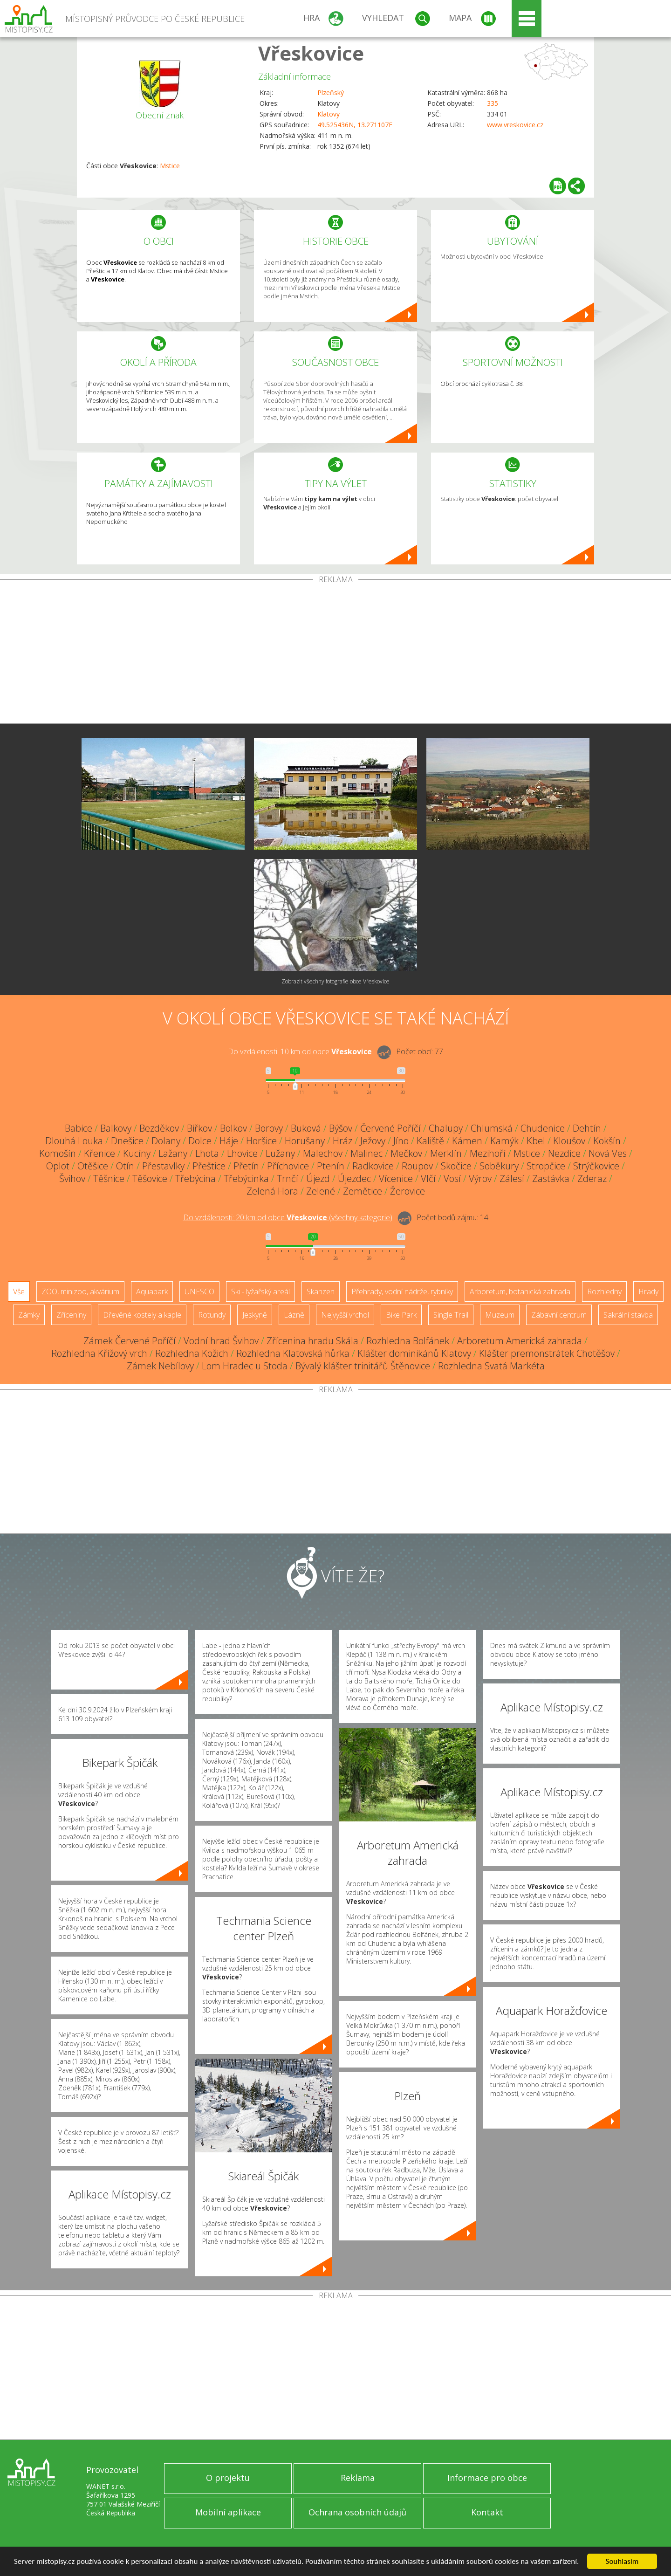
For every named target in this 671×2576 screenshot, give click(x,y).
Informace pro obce (487, 2477)
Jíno (401, 1140)
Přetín (246, 1166)
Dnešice (127, 1140)
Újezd (318, 1178)
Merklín (446, 1153)
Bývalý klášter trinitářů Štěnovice (362, 1366)
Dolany (165, 1140)
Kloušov (569, 1140)
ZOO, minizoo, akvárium (80, 1291)
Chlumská (492, 1128)
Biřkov (199, 1128)
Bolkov (233, 1128)
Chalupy (446, 1128)
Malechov (322, 1153)
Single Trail (450, 1315)
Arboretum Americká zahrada (519, 1340)
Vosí (452, 1178)
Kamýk (504, 1140)
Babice (78, 1128)
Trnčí (287, 1178)
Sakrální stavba (628, 1315)
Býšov (340, 1128)
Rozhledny (604, 1291)
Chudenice (542, 1128)
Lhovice (242, 1153)
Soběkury (499, 1166)
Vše (19, 1291)
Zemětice (362, 1191)
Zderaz (592, 1178)
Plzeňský (330, 92)
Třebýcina (195, 1178)
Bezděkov (159, 1128)
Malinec (366, 1153)
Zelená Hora (272, 1191)
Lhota (207, 1153)
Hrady (648, 1291)
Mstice (170, 165)
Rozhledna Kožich (191, 1353)
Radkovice (373, 1166)
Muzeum (499, 1315)
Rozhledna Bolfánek (407, 1340)
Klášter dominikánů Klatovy (414, 1353)
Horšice (261, 1140)
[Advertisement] (335, 653)
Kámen (467, 1140)
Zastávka (550, 1178)
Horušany (305, 1140)
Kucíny (137, 1153)
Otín (125, 1166)
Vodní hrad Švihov (221, 1340)
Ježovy (372, 1140)
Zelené (320, 1191)
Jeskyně (254, 1315)
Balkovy (115, 1128)
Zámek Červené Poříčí (129, 1340)
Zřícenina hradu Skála (312, 1340)
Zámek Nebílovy (160, 1366)
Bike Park (401, 1315)
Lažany (172, 1153)
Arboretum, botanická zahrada (520, 1291)
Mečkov (406, 1153)
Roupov (417, 1166)
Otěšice (92, 1166)
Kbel (536, 1140)
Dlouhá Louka (74, 1140)
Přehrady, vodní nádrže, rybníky (402, 1291)
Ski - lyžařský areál (260, 1291)
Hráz (342, 1140)
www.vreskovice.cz (515, 124)
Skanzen (321, 1291)
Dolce (200, 1140)
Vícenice (396, 1178)
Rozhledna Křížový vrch (99, 1353)
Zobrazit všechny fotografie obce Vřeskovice (335, 981)
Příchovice (288, 1166)
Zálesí (512, 1178)
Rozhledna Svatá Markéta (491, 1366)
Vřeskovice (311, 53)
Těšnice (108, 1178)
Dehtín (587, 1128)
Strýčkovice (596, 1166)
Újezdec (354, 1178)
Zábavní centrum (559, 1315)
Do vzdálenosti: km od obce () (287, 1217)
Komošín (57, 1153)
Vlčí (428, 1178)
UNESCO (199, 1291)
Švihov (72, 1178)
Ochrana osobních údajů (357, 2512)
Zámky (29, 1315)
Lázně (294, 1315)
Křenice (99, 1153)
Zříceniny (71, 1315)
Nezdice (564, 1153)
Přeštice (209, 1166)
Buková (306, 1128)
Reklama (358, 2477)
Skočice (456, 1166)
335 (492, 103)
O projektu (228, 2477)
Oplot (57, 1166)
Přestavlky (163, 1166)
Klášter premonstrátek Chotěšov (547, 1353)
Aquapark (152, 1291)
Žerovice (407, 1191)
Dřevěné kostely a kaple (142, 1315)
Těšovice (149, 1178)
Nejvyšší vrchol (345, 1315)
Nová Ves (608, 1153)
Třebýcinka (246, 1178)
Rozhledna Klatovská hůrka (292, 1353)
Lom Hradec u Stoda (245, 1366)
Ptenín (330, 1166)
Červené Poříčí (390, 1128)
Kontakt (487, 2512)
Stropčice (546, 1166)
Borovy (269, 1128)
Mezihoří (488, 1153)
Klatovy (328, 114)
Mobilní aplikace (228, 2512)
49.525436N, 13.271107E (354, 124)
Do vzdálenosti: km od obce (300, 1051)
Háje (228, 1140)
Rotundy (212, 1315)
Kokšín (607, 1140)
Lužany (280, 1153)
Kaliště (430, 1140)
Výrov (480, 1178)
